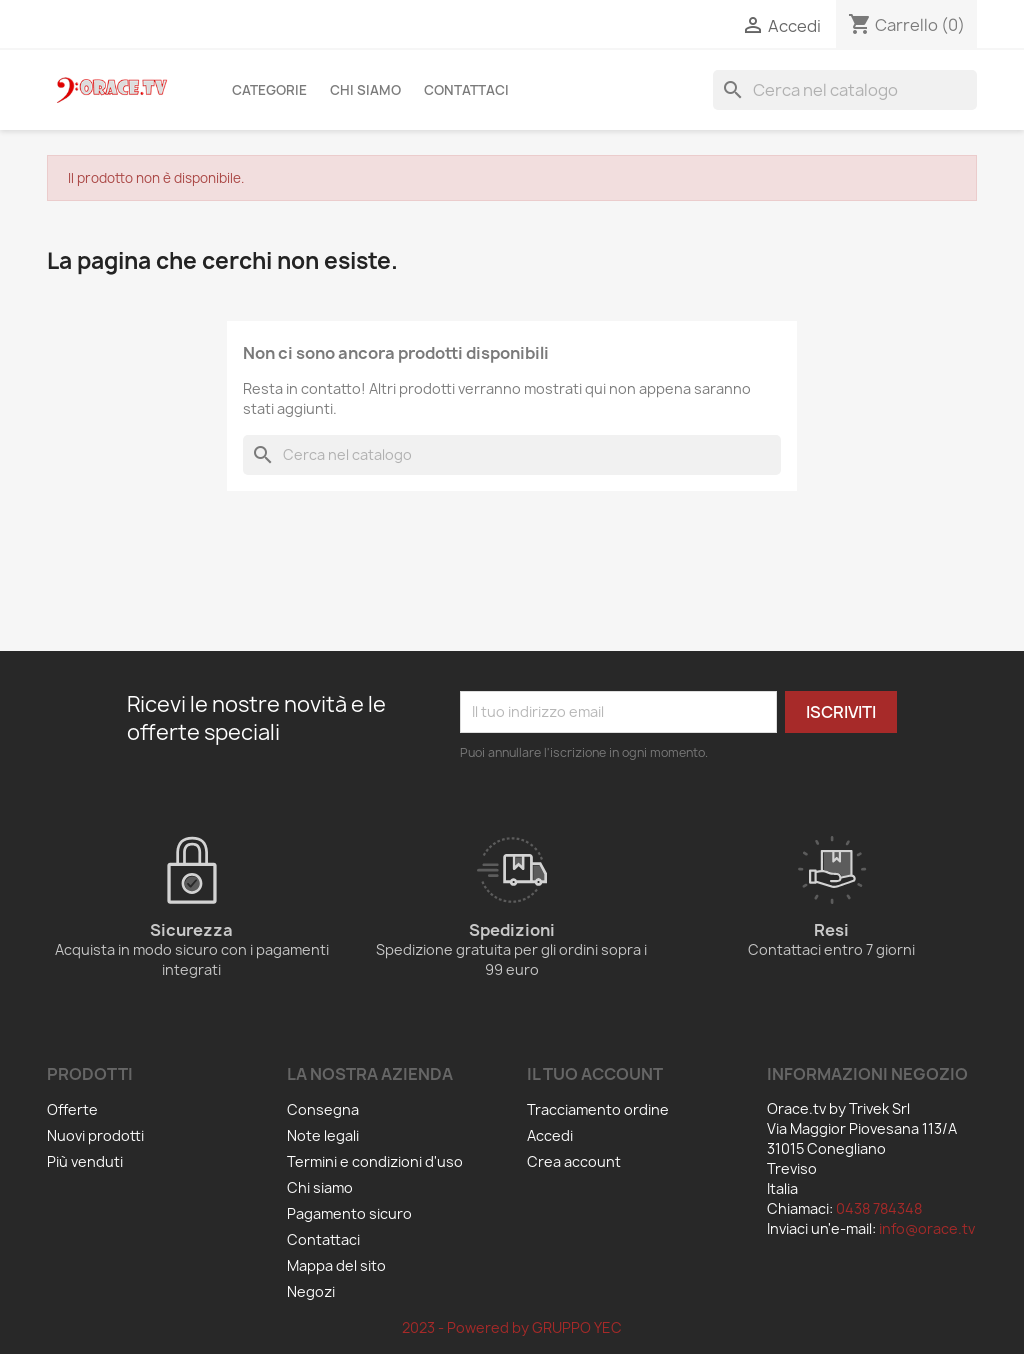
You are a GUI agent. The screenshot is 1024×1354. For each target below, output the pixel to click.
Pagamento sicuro (349, 1213)
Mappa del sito (336, 1265)
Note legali (323, 1135)
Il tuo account (595, 1074)
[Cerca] (845, 90)
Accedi (550, 1135)
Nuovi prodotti (95, 1135)
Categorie (269, 90)
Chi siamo (365, 90)
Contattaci (466, 90)
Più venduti (85, 1161)
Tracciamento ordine (598, 1109)
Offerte (72, 1109)
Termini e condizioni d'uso (375, 1161)
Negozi (311, 1291)
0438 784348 (879, 1208)
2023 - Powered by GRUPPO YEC (512, 1327)
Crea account (574, 1161)
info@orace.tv (927, 1228)
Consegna (323, 1109)
